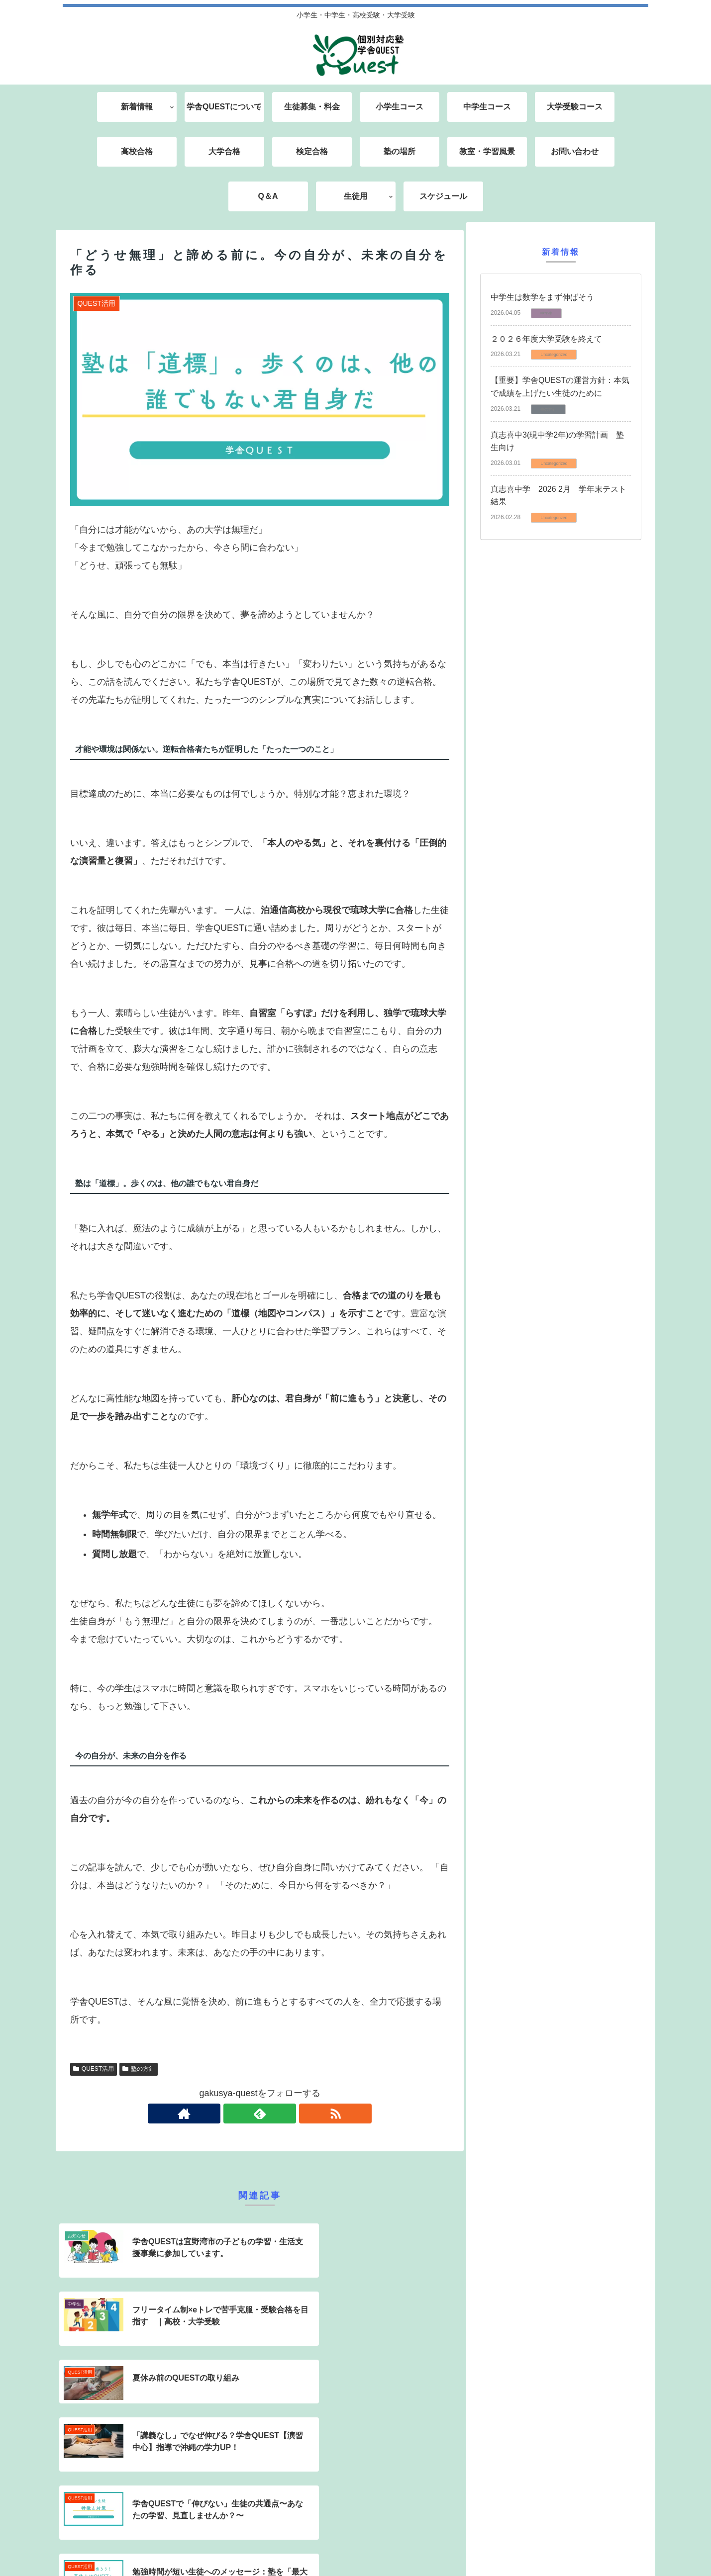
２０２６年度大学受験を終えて (546, 339)
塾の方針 (138, 2068)
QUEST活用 (93, 2068)
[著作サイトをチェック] (237, 2113)
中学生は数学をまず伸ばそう (542, 297)
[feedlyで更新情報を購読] (260, 2113)
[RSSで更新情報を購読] (283, 2113)
